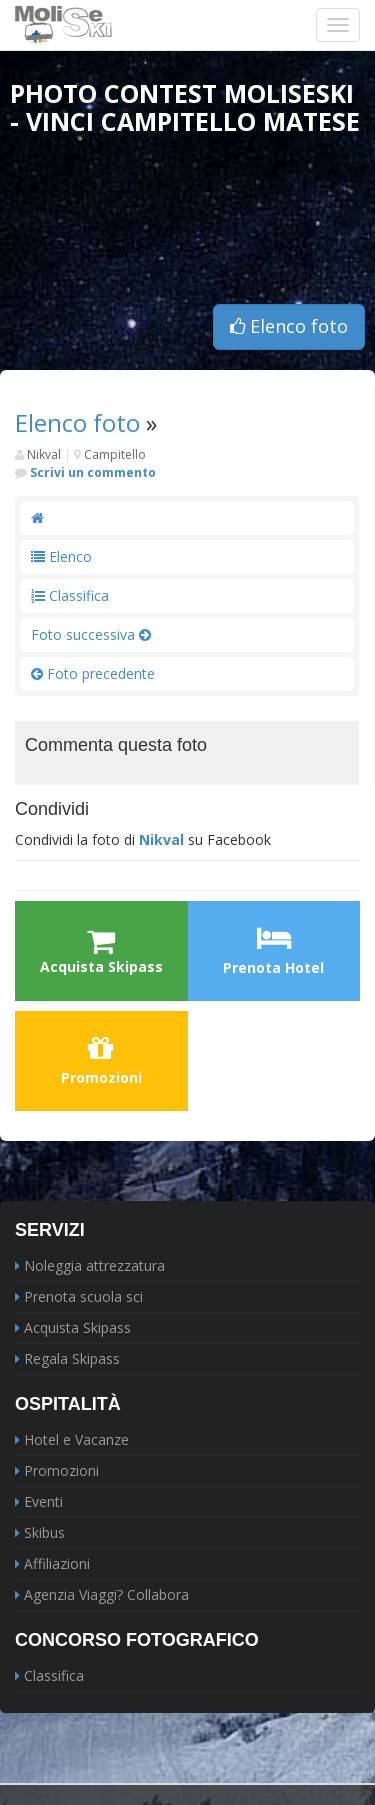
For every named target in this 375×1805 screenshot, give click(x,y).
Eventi (43, 1501)
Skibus (44, 1532)
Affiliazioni (57, 1563)
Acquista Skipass (77, 1327)
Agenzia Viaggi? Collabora (106, 1594)
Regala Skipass (72, 1358)
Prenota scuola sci (83, 1296)
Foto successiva (91, 634)
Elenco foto (289, 326)
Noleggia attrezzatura (94, 1265)
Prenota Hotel (273, 950)
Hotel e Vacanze (76, 1439)
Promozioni (101, 1060)
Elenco (61, 556)
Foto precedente (93, 673)
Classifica (70, 595)
